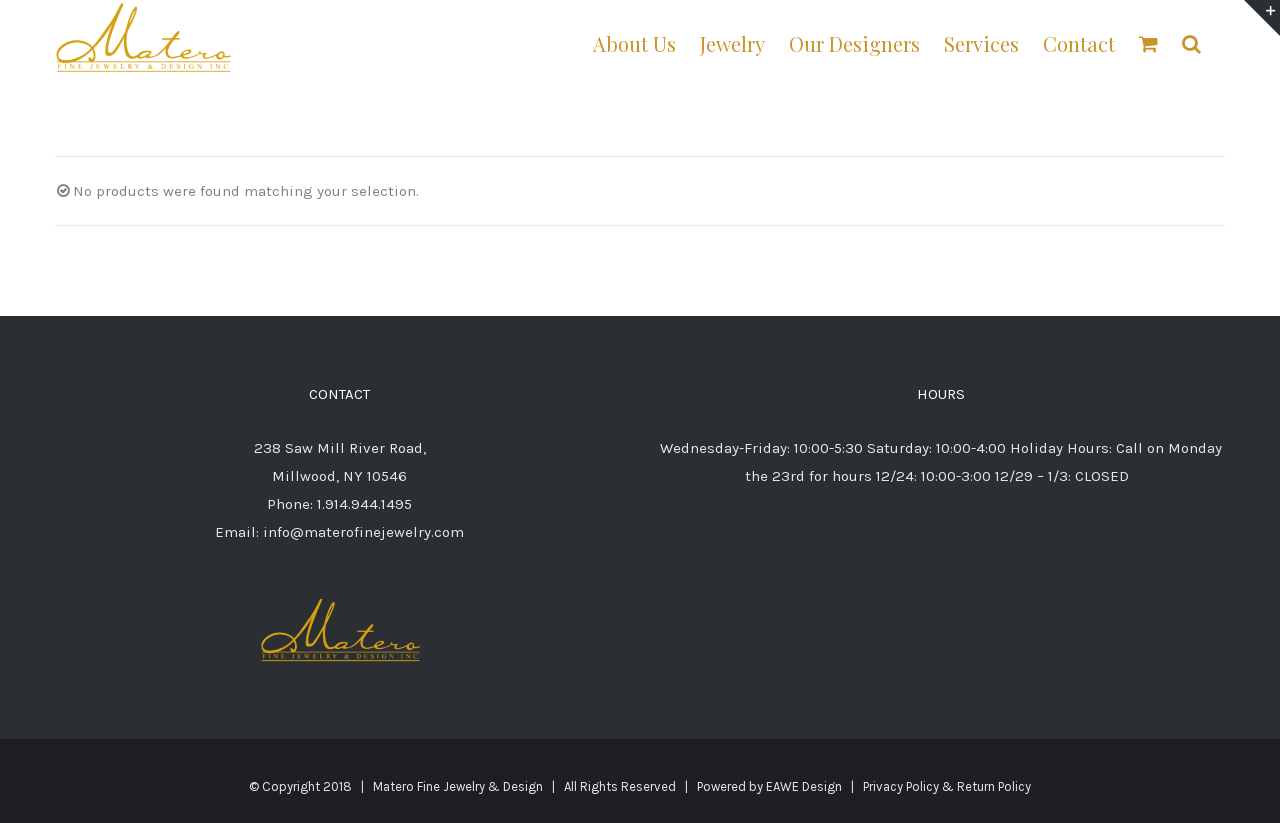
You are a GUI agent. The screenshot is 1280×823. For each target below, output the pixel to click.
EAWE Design (804, 786)
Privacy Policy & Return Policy (947, 786)
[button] (1191, 42)
